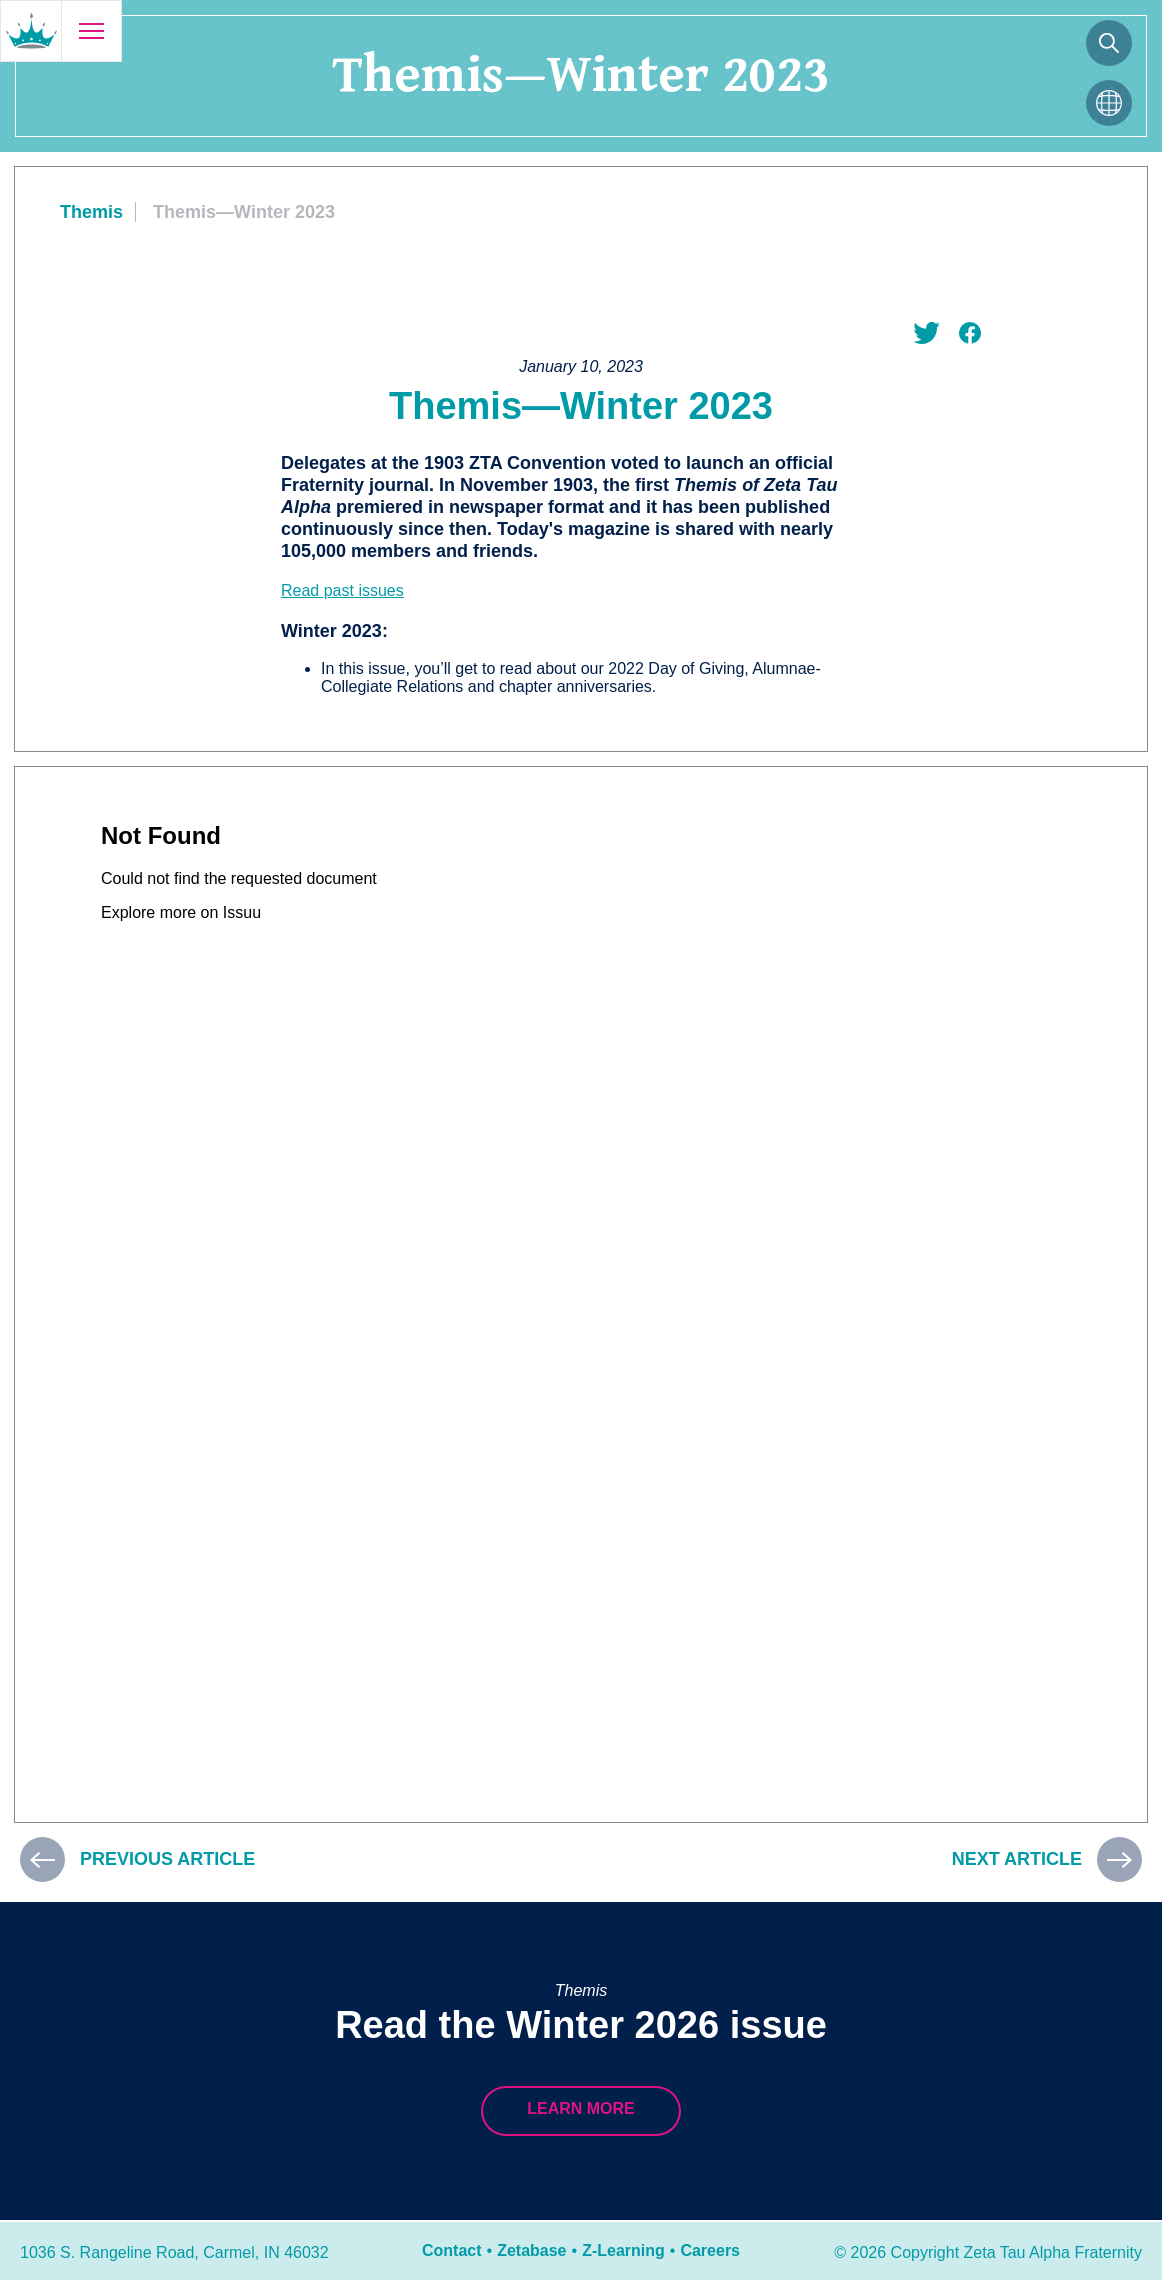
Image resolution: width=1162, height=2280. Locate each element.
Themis (91, 212)
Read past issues (342, 590)
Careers (710, 2250)
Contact (452, 2250)
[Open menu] (91, 31)
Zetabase (531, 2250)
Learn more (581, 2108)
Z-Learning (623, 2250)
